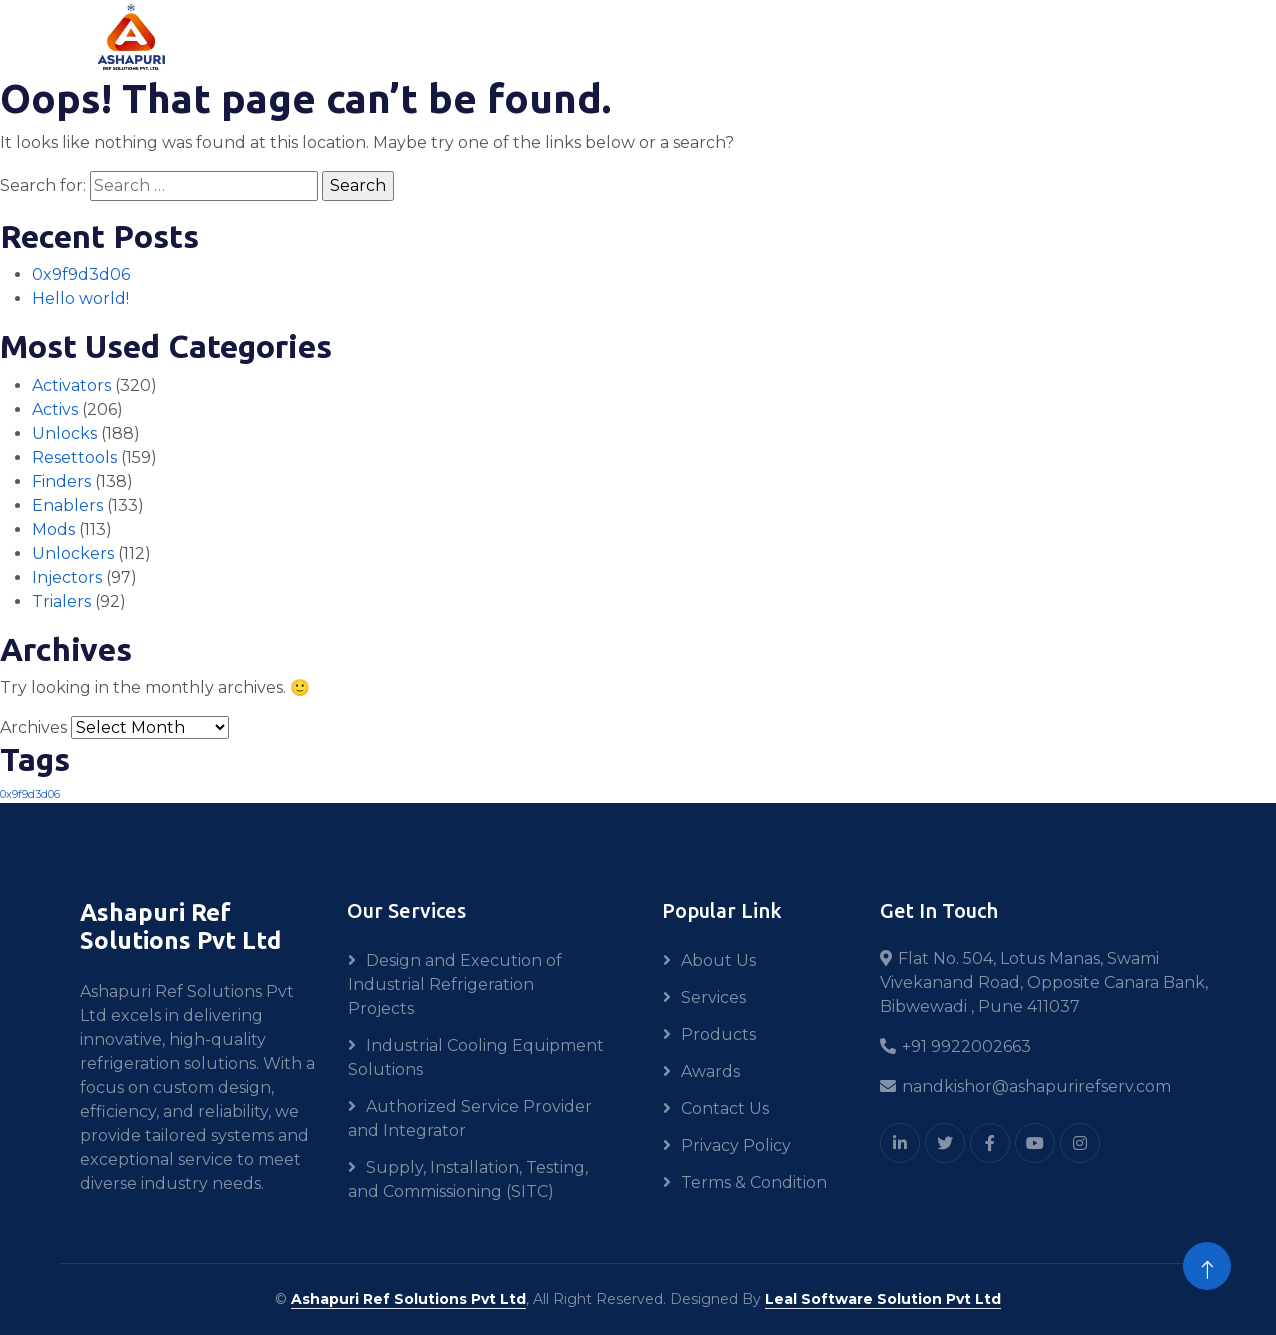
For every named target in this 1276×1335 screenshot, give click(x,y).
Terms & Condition (754, 1182)
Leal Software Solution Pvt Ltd (883, 1299)
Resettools (74, 457)
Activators (71, 385)
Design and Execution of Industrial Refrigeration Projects (455, 984)
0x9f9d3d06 (81, 274)
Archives (33, 727)
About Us (718, 960)
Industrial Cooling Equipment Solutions (476, 1057)
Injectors (67, 577)
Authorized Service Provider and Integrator (470, 1118)
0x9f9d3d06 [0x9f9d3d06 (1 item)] (30, 794)
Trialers (61, 601)
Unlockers (73, 553)
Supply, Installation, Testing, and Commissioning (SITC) (468, 1179)
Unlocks (64, 433)
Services (713, 997)
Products (718, 1034)
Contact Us (725, 1108)
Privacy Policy (736, 1145)
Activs (55, 409)
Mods (53, 529)
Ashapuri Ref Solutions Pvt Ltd (408, 1299)
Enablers (67, 505)
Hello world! (80, 298)
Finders (61, 481)
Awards (710, 1071)
